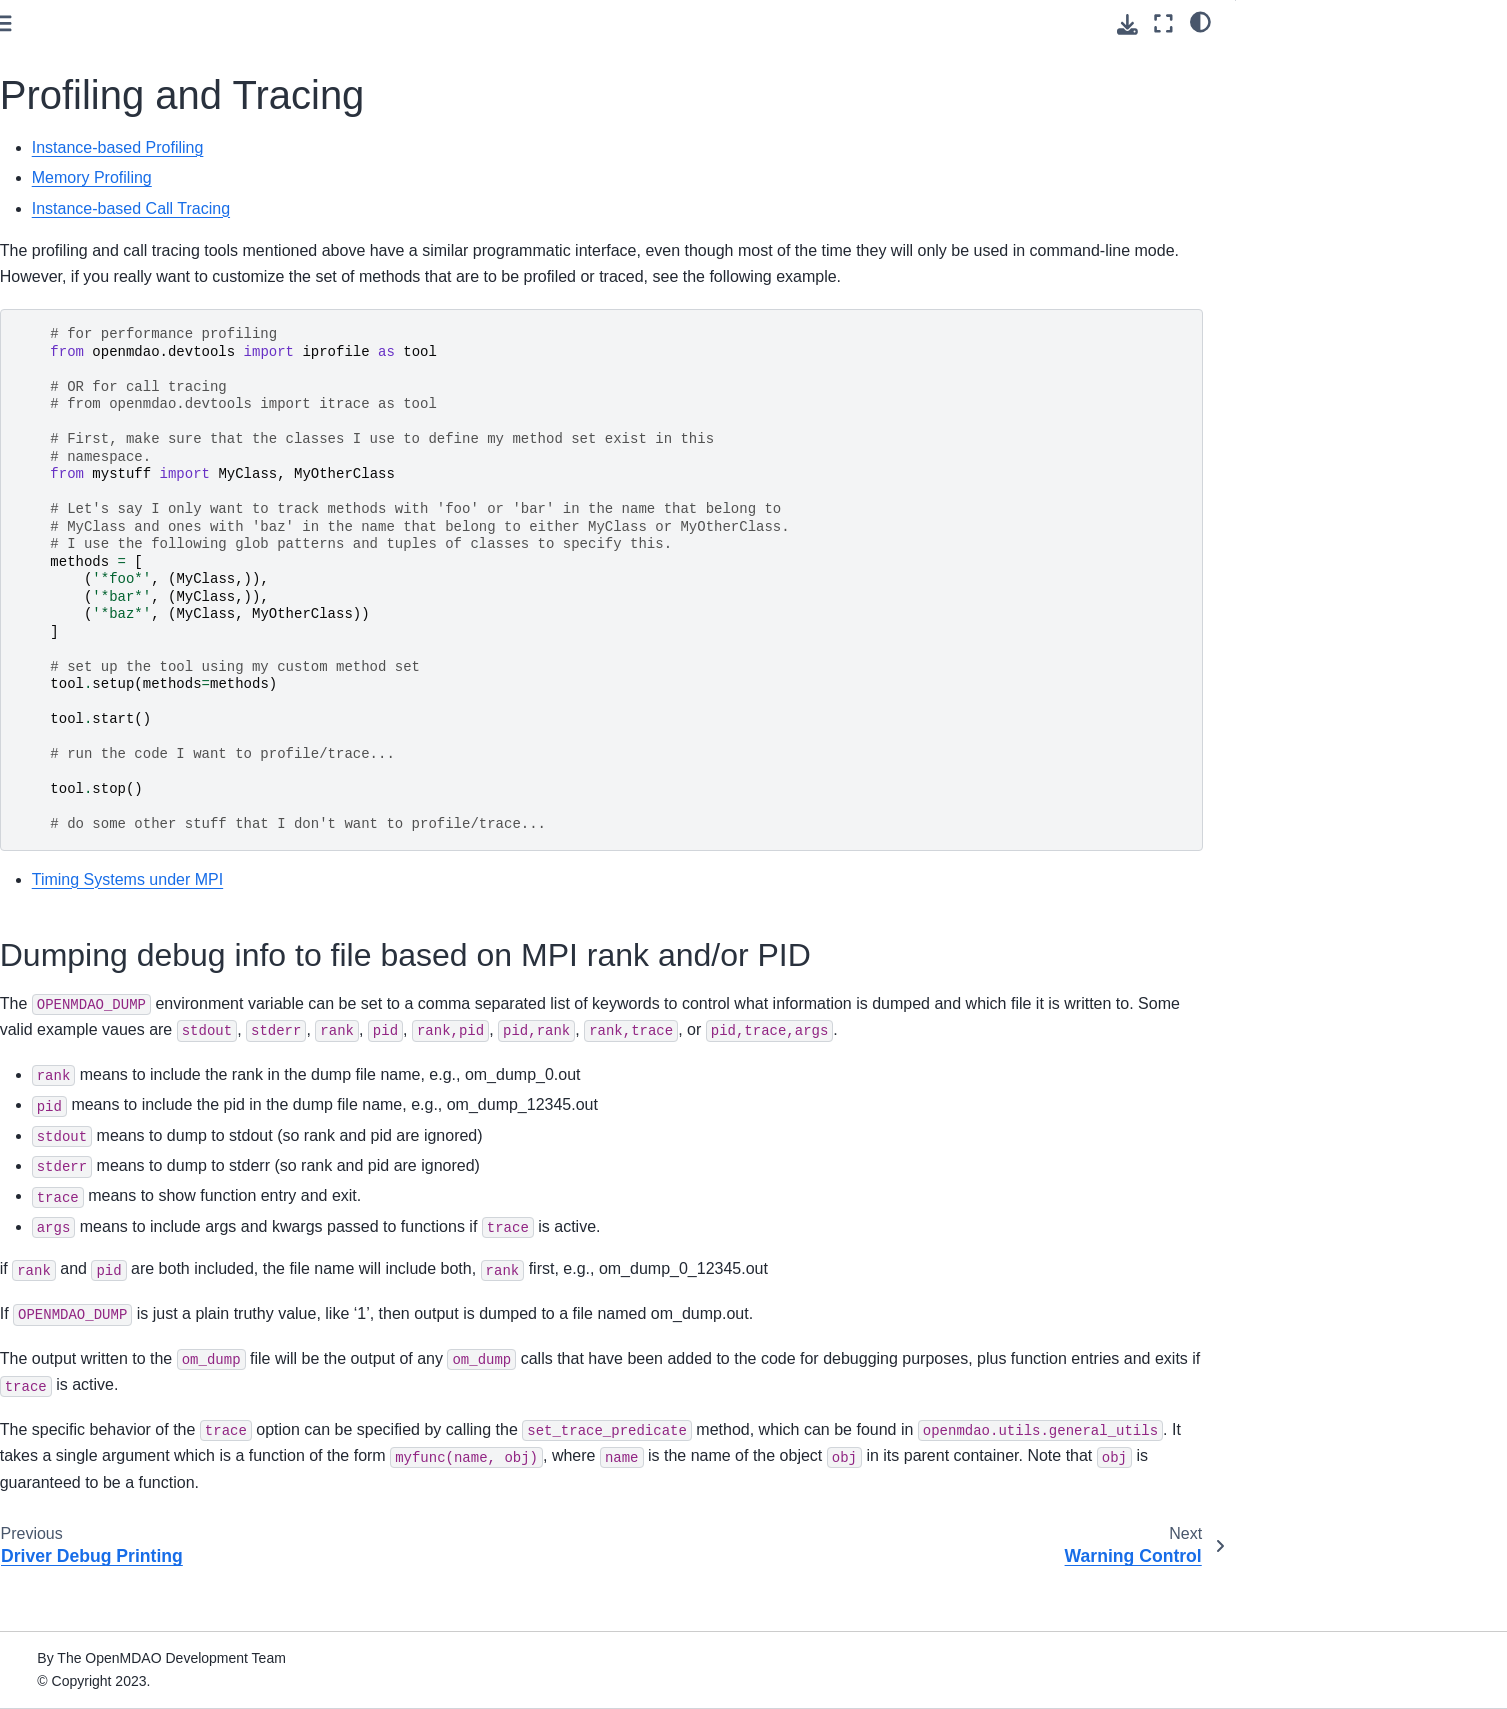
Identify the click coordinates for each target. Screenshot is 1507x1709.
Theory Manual (74, 530)
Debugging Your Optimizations (155, 848)
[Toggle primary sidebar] (335, 23)
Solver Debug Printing (128, 816)
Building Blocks (91, 626)
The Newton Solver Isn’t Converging (134, 892)
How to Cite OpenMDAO (104, 1241)
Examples (57, 1126)
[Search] (150, 166)
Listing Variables (110, 785)
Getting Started (74, 248)
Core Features (88, 594)
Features (56, 562)
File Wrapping (70, 1495)
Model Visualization (104, 689)
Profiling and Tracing (129, 999)
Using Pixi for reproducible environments (155, 280)
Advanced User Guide (96, 447)
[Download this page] (1127, 24)
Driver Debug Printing (127, 967)
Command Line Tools (93, 1210)
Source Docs (67, 1527)
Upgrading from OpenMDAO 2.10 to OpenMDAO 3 (141, 1396)
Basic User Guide (82, 363)
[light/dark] (1200, 21)
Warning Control (93, 1031)
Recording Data (92, 658)
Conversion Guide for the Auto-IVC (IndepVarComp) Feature (137, 1341)
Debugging (79, 721)
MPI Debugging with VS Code (153, 753)
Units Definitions (94, 1062)
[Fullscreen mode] (1163, 23)
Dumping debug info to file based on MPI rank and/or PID (1367, 73)
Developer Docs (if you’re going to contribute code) (134, 1571)
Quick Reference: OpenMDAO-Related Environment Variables (150, 1452)
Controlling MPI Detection (139, 935)
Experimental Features (114, 1094)
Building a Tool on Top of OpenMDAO (104, 1285)
